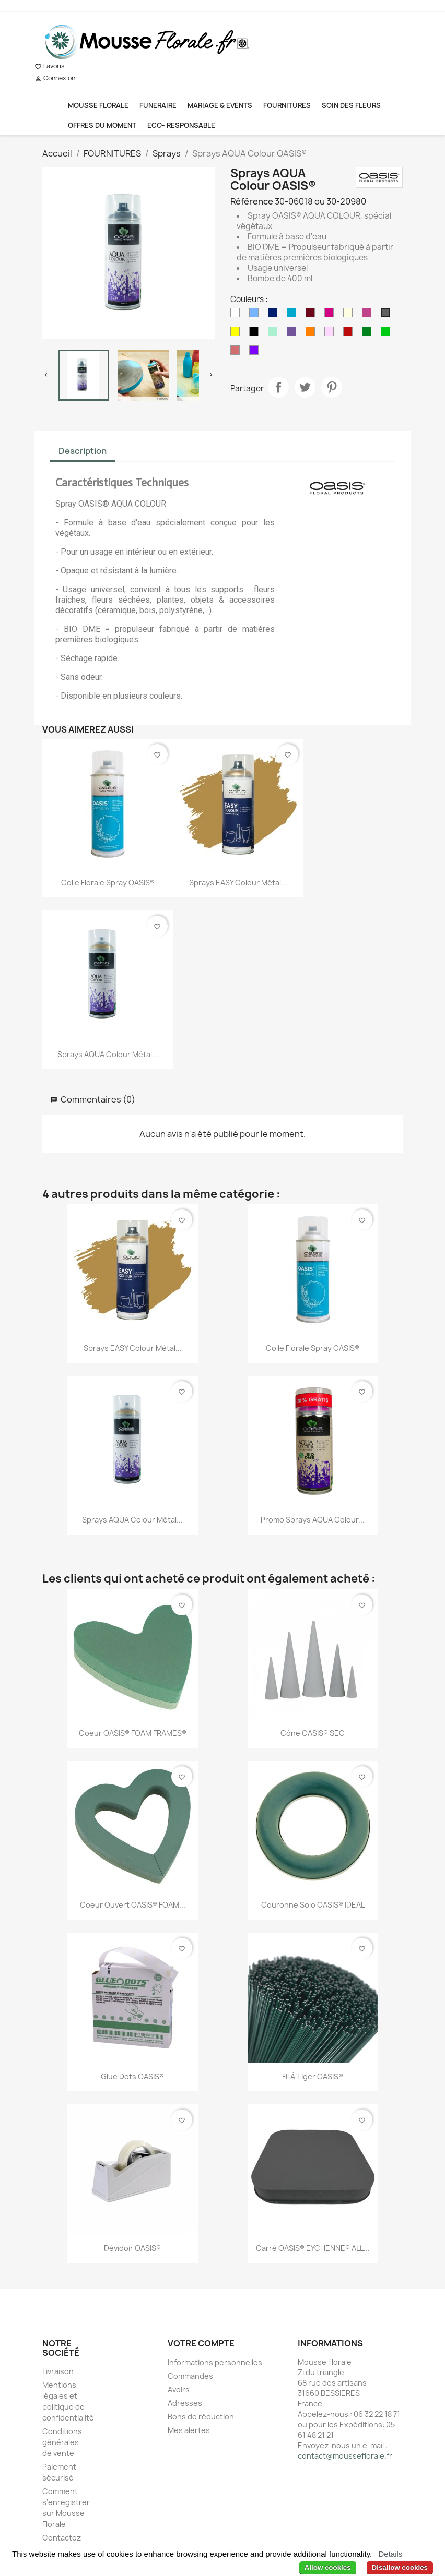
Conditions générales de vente (62, 2442)
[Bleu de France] (275, 315)
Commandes (190, 2376)
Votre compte (201, 2343)
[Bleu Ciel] (256, 315)
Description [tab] (82, 451)
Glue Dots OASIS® (132, 2076)
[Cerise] (331, 315)
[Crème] (350, 315)
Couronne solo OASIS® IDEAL (313, 1905)
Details (390, 2553)
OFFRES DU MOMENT (102, 125)
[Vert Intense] (387, 334)
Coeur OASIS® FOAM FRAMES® (132, 1733)
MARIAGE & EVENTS (220, 105)
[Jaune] (237, 334)
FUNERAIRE (158, 105)
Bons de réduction (201, 2417)
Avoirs (179, 2389)
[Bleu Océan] (293, 315)
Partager (278, 387)
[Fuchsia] (369, 315)
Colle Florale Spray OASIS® (108, 883)
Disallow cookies (400, 2567)
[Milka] (293, 334)
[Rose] (331, 334)
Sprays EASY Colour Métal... (238, 883)
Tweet (305, 387)
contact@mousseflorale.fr (345, 2456)
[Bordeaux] (312, 315)
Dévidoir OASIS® (132, 2248)
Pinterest (331, 387)
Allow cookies (328, 2567)
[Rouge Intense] (350, 334)
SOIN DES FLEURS (351, 105)
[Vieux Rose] (237, 352)
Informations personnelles (215, 2362)
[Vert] (369, 334)
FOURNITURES (287, 105)
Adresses (185, 2403)
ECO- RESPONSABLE (181, 125)
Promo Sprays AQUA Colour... (313, 1520)
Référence (251, 201)
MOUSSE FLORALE (98, 105)
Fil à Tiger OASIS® (312, 2076)
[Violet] (256, 352)
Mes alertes (189, 2430)
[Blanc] (237, 315)
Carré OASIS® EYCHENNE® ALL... (313, 2248)
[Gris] (387, 315)
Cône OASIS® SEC (312, 1733)
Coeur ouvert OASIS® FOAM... (132, 1905)
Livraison (58, 2371)
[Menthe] (275, 334)
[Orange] (312, 334)
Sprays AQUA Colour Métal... (107, 1054)
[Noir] (256, 334)
